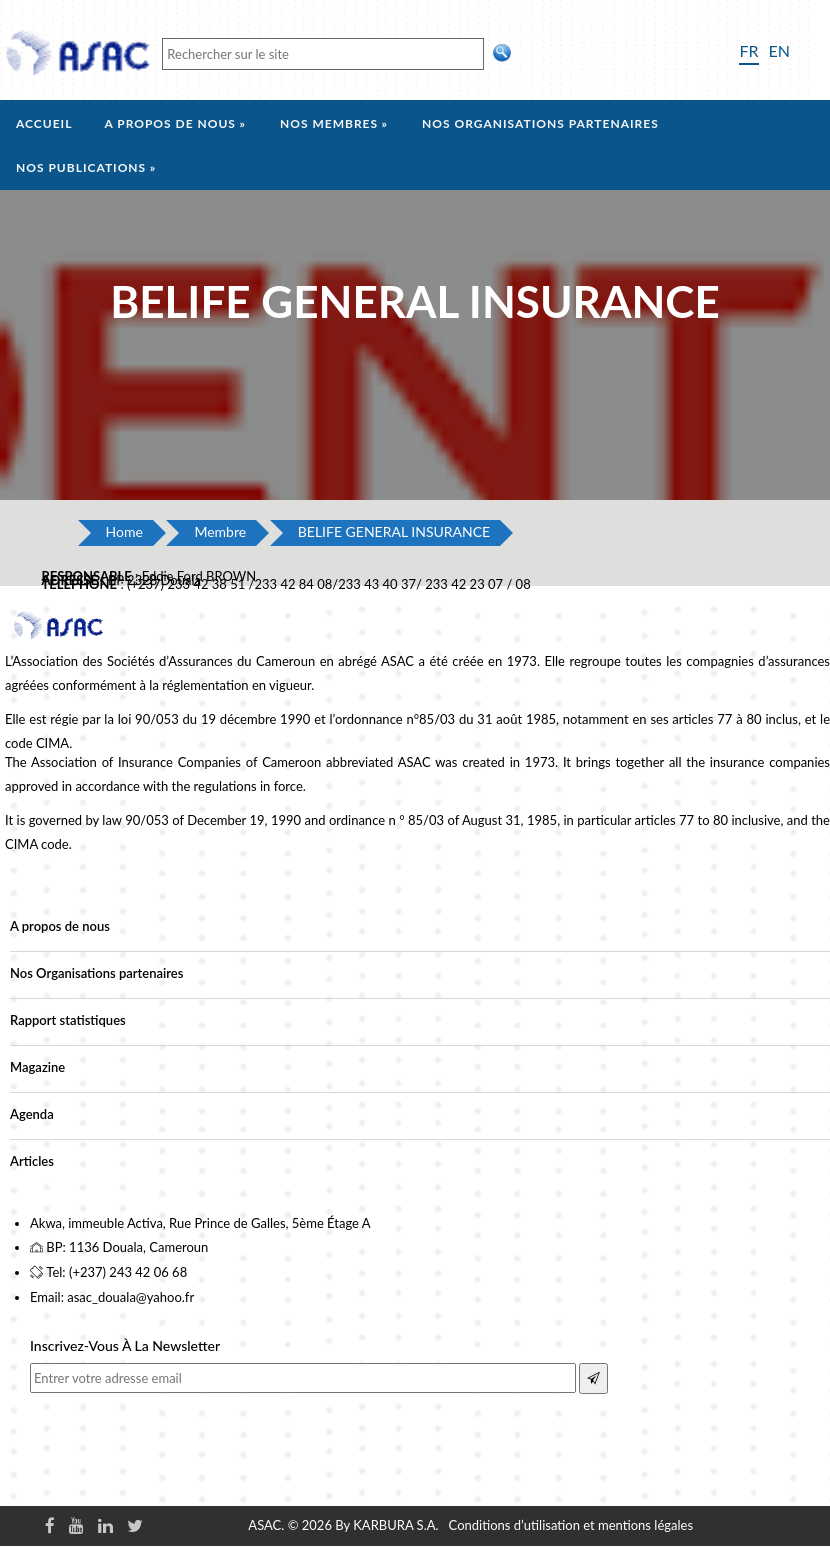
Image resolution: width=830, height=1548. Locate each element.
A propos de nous (170, 123)
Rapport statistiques (68, 1020)
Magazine (37, 1067)
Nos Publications (81, 167)
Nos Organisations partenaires (96, 973)
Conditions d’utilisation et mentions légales (571, 1525)
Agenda (32, 1114)
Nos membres (329, 123)
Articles (32, 1161)
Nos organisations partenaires (540, 123)
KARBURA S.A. (395, 1525)
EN (779, 50)
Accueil (44, 123)
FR (748, 50)
